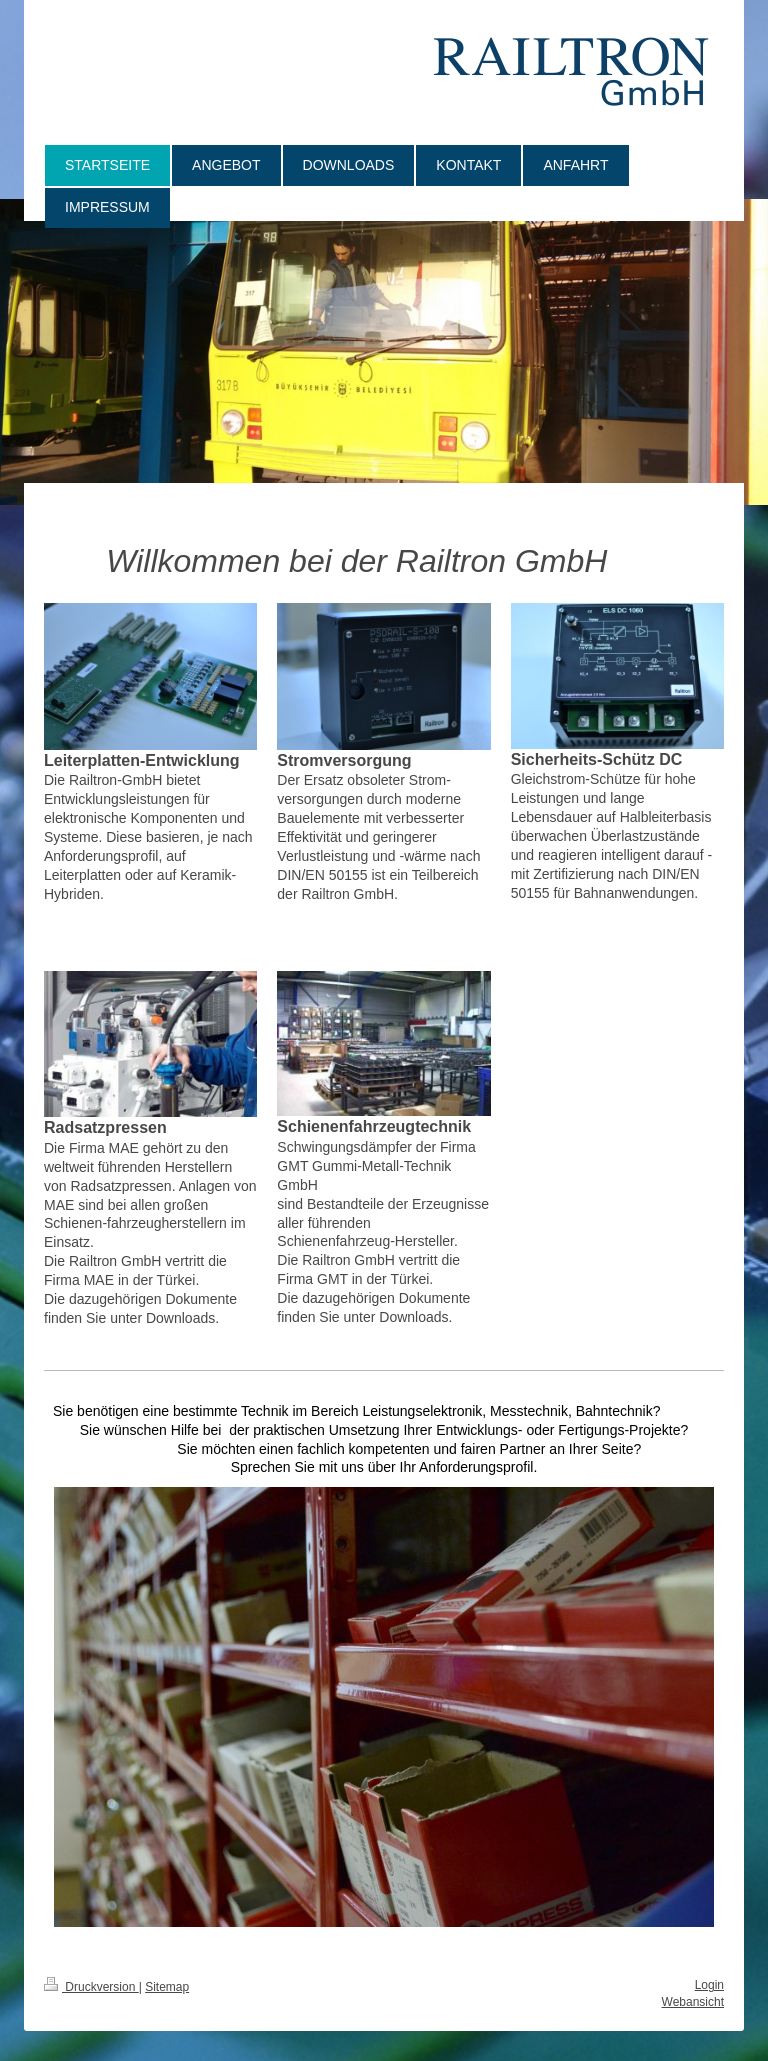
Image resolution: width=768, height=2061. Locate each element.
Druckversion (91, 1987)
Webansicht (693, 2002)
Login (709, 1985)
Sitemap (167, 1987)
